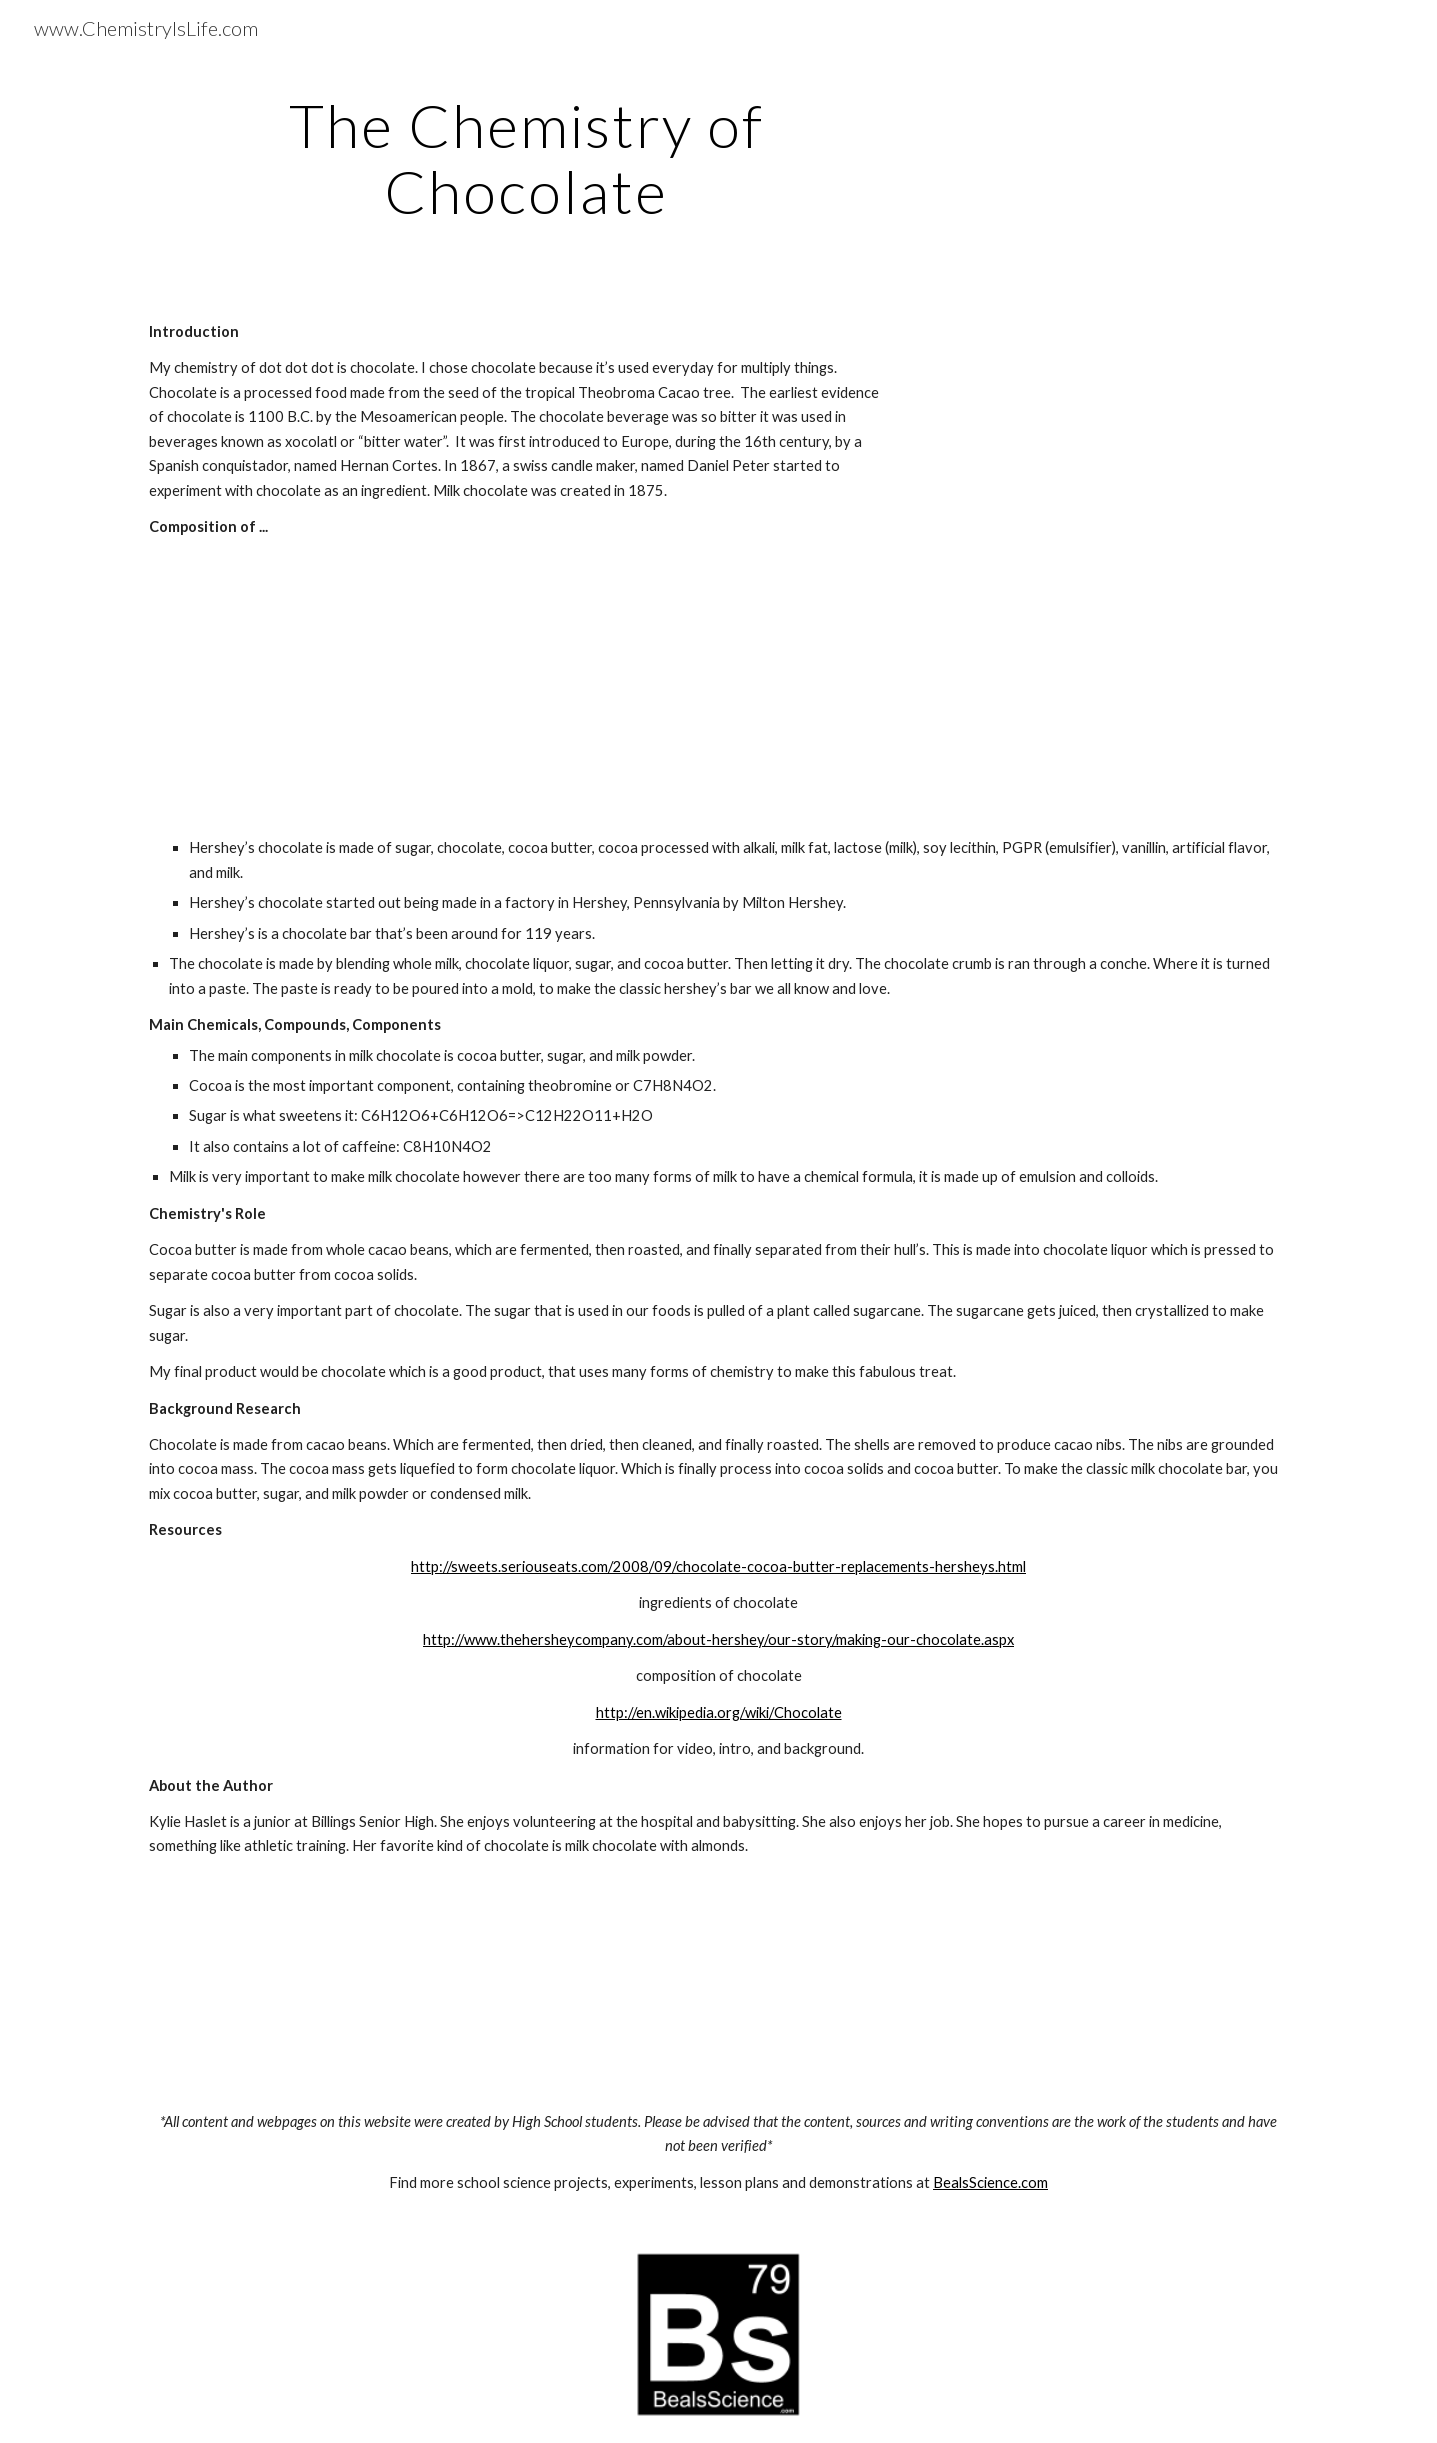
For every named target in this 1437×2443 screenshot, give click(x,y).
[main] (526, 158)
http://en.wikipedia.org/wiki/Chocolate (719, 1712)
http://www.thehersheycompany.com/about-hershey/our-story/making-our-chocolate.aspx (718, 1639)
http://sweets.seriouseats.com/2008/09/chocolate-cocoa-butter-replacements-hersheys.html (718, 1566)
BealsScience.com (990, 2182)
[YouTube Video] (1113, 473)
